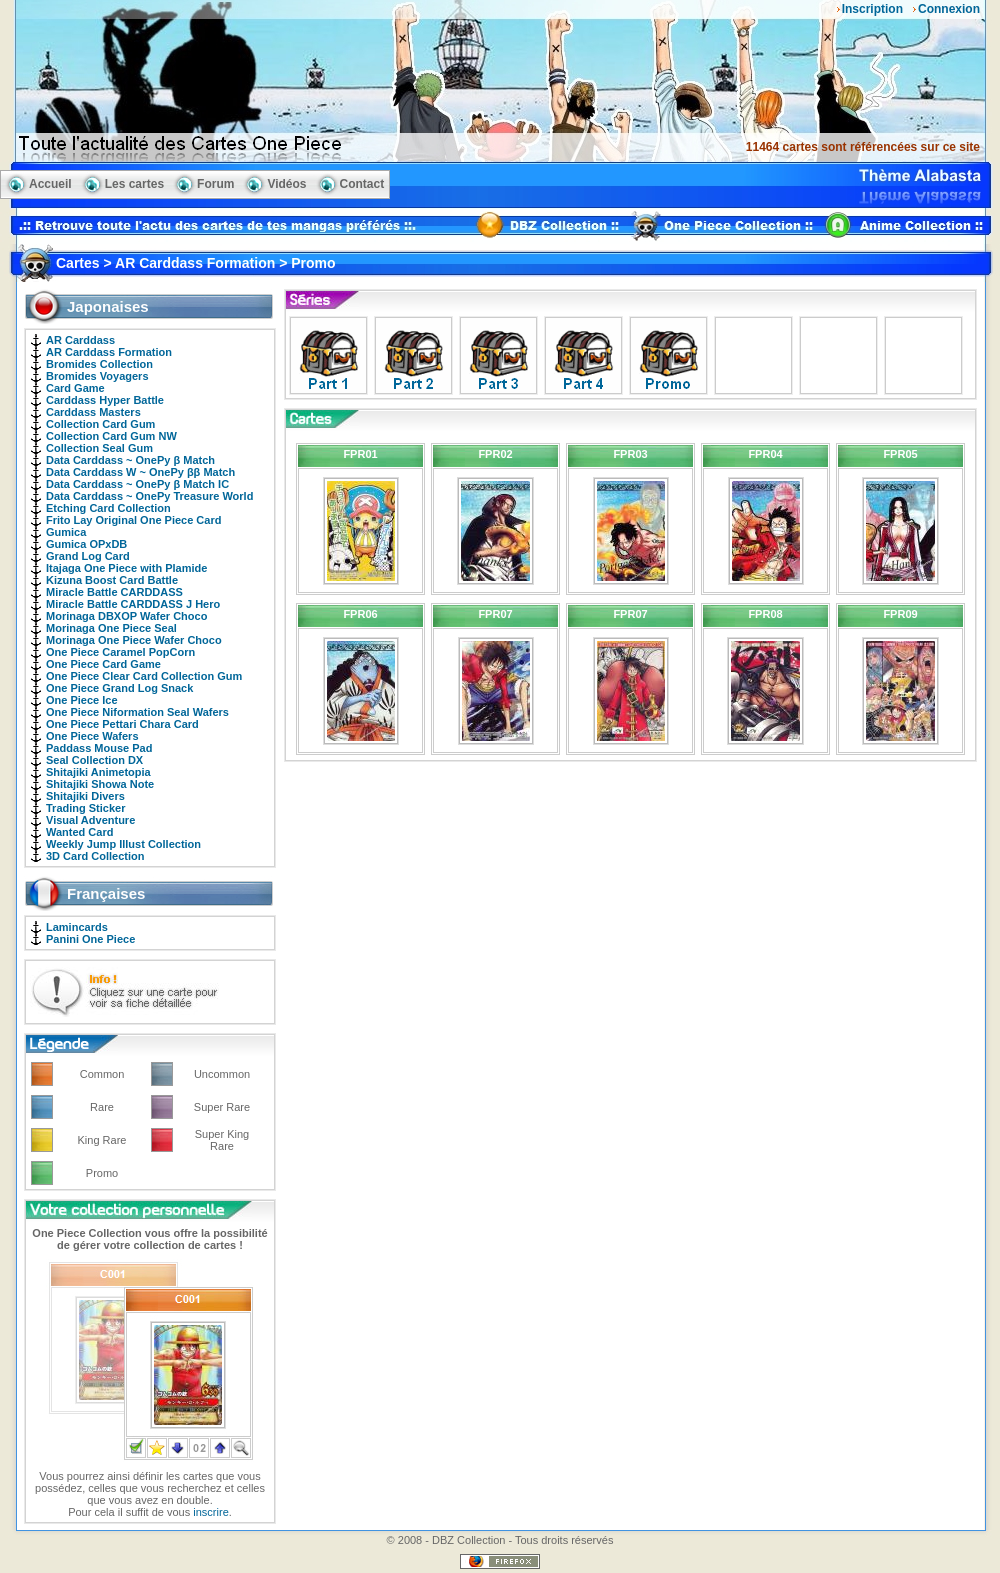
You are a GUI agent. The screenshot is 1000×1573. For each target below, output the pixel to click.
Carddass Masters (93, 412)
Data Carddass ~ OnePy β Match (130, 460)
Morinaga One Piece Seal (111, 628)
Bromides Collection (99, 364)
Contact (362, 184)
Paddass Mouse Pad (99, 748)
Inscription (872, 9)
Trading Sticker (85, 808)
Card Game (75, 388)
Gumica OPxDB (86, 544)
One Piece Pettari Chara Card (122, 724)
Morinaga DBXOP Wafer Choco (126, 616)
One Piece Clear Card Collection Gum (144, 676)
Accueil (50, 184)
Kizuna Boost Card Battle (112, 580)
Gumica (66, 532)
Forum (215, 184)
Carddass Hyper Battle (105, 400)
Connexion (949, 9)
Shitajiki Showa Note (100, 784)
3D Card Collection (95, 856)
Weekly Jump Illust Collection (123, 844)
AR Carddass (80, 340)
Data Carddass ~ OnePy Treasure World (149, 496)
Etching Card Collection (108, 508)
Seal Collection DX (94, 760)
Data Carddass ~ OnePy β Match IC (137, 484)
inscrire (210, 1512)
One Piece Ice (82, 700)
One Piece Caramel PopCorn (120, 652)
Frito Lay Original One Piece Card (133, 520)
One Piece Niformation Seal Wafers (137, 712)
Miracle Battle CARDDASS (114, 592)
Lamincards (77, 927)
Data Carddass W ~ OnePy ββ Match (140, 472)
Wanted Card (79, 832)
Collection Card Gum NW (111, 436)
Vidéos (286, 184)
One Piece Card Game (103, 664)
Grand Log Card (88, 556)
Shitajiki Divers (85, 796)
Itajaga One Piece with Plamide (126, 568)
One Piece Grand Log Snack (119, 688)
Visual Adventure (90, 820)
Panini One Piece (90, 939)
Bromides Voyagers (97, 376)
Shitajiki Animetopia (98, 772)
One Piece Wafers (92, 736)
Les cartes (134, 184)
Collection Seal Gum (99, 448)
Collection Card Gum (100, 424)
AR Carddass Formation (109, 352)
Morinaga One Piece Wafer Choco (134, 640)
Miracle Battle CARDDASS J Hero (133, 604)
